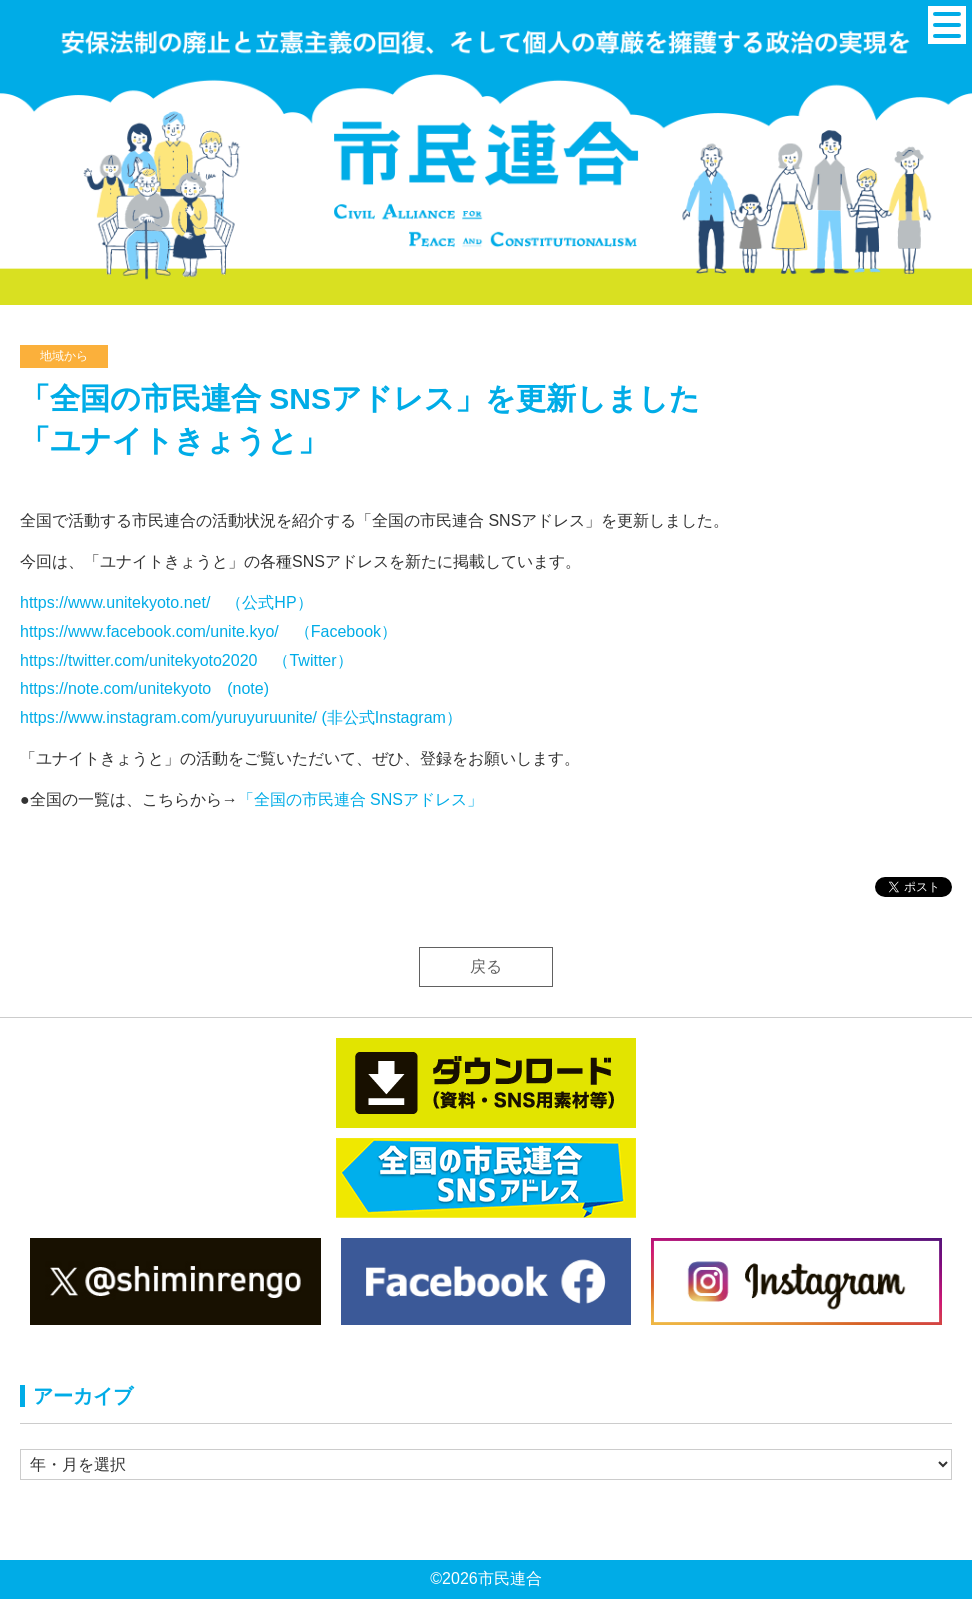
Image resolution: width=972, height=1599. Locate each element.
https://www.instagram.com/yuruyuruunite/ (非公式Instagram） (241, 717)
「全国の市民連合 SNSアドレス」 (360, 799)
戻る (486, 966)
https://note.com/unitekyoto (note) (144, 688)
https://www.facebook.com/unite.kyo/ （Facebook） (208, 631)
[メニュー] (947, 25)
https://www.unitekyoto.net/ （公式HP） (166, 602)
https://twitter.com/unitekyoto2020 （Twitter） (186, 660)
